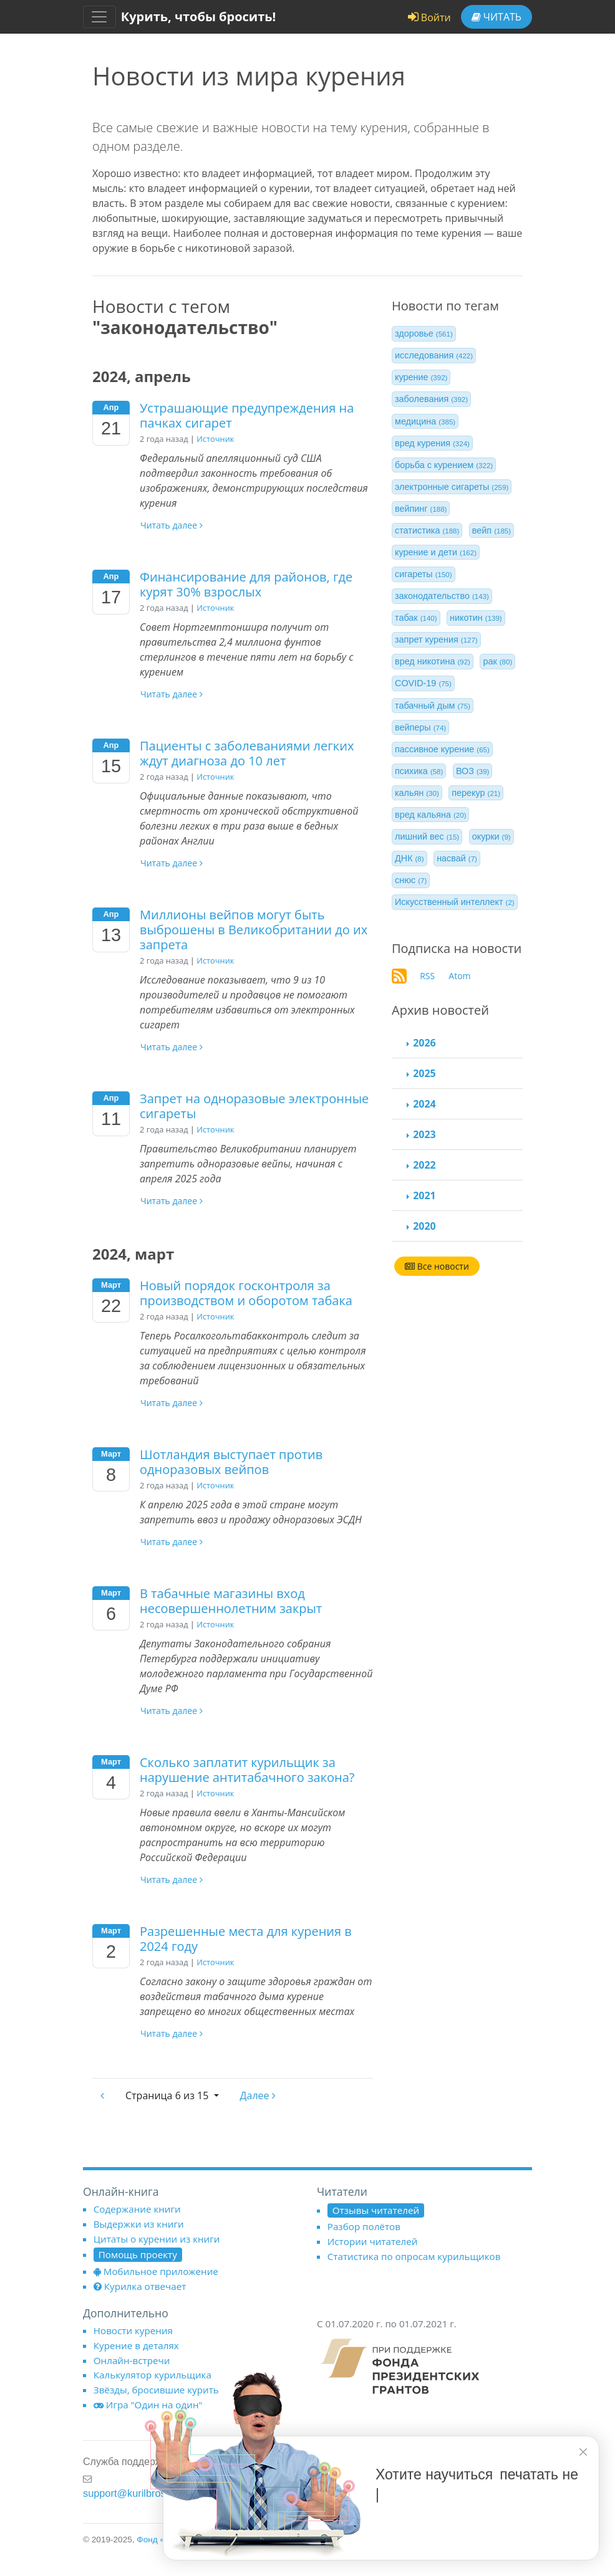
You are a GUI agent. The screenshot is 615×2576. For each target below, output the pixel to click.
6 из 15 (168, 2095)
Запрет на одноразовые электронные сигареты (254, 1106)
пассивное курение (442, 749)
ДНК (409, 858)
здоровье (424, 333)
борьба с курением (444, 465)
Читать (496, 17)
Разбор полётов (363, 2226)
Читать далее (171, 525)
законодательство (442, 596)
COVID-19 (423, 683)
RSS (427, 976)
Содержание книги (137, 2209)
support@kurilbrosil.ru (132, 2493)
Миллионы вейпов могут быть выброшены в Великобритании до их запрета (253, 929)
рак (497, 661)
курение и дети (436, 552)
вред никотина (432, 661)
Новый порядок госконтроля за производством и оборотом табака (246, 1293)
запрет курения (436, 639)
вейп (491, 530)
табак (416, 618)
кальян (417, 793)
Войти (429, 17)
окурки (491, 836)
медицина (425, 421)
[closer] (583, 2452)
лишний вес (427, 836)
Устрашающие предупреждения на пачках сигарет (247, 415)
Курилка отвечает (140, 2286)
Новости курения (133, 2330)
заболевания (431, 399)
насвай (457, 858)
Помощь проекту (138, 2254)
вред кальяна (430, 815)
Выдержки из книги (139, 2224)
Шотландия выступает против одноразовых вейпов (231, 1462)
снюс (411, 880)
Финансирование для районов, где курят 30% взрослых (246, 584)
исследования (434, 355)
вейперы (420, 727)
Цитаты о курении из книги (157, 2239)
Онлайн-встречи (132, 2360)
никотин (476, 618)
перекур (476, 793)
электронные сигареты (451, 487)
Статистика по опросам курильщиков (414, 2256)
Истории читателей (372, 2241)
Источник (215, 438)
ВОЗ (473, 771)
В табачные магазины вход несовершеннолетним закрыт (231, 1601)
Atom (459, 976)
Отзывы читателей (375, 2210)
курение (421, 377)
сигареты (423, 574)
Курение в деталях (136, 2345)
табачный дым (432, 706)
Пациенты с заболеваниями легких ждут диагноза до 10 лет (247, 753)
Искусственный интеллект (455, 902)
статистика (427, 530)
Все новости (437, 1266)
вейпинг (421, 509)
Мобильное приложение (156, 2271)
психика (419, 771)
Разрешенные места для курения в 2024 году (246, 1939)
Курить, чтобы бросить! (198, 16)
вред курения (432, 443)
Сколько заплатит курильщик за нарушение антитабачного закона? (247, 1770)
